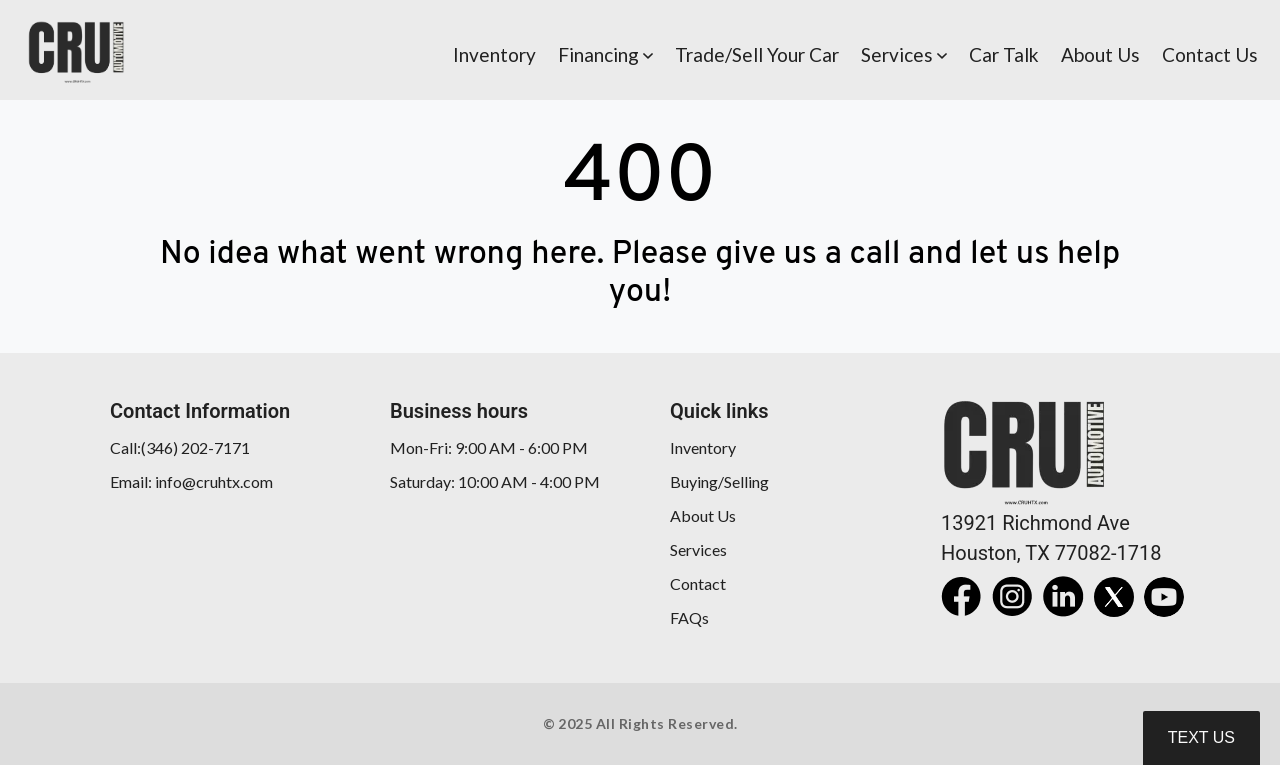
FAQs (689, 617)
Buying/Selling (719, 481)
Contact (698, 583)
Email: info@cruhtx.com (191, 481)
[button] (605, 50)
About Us (703, 515)
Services (698, 549)
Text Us (1201, 737)
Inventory (703, 447)
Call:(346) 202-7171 (180, 447)
